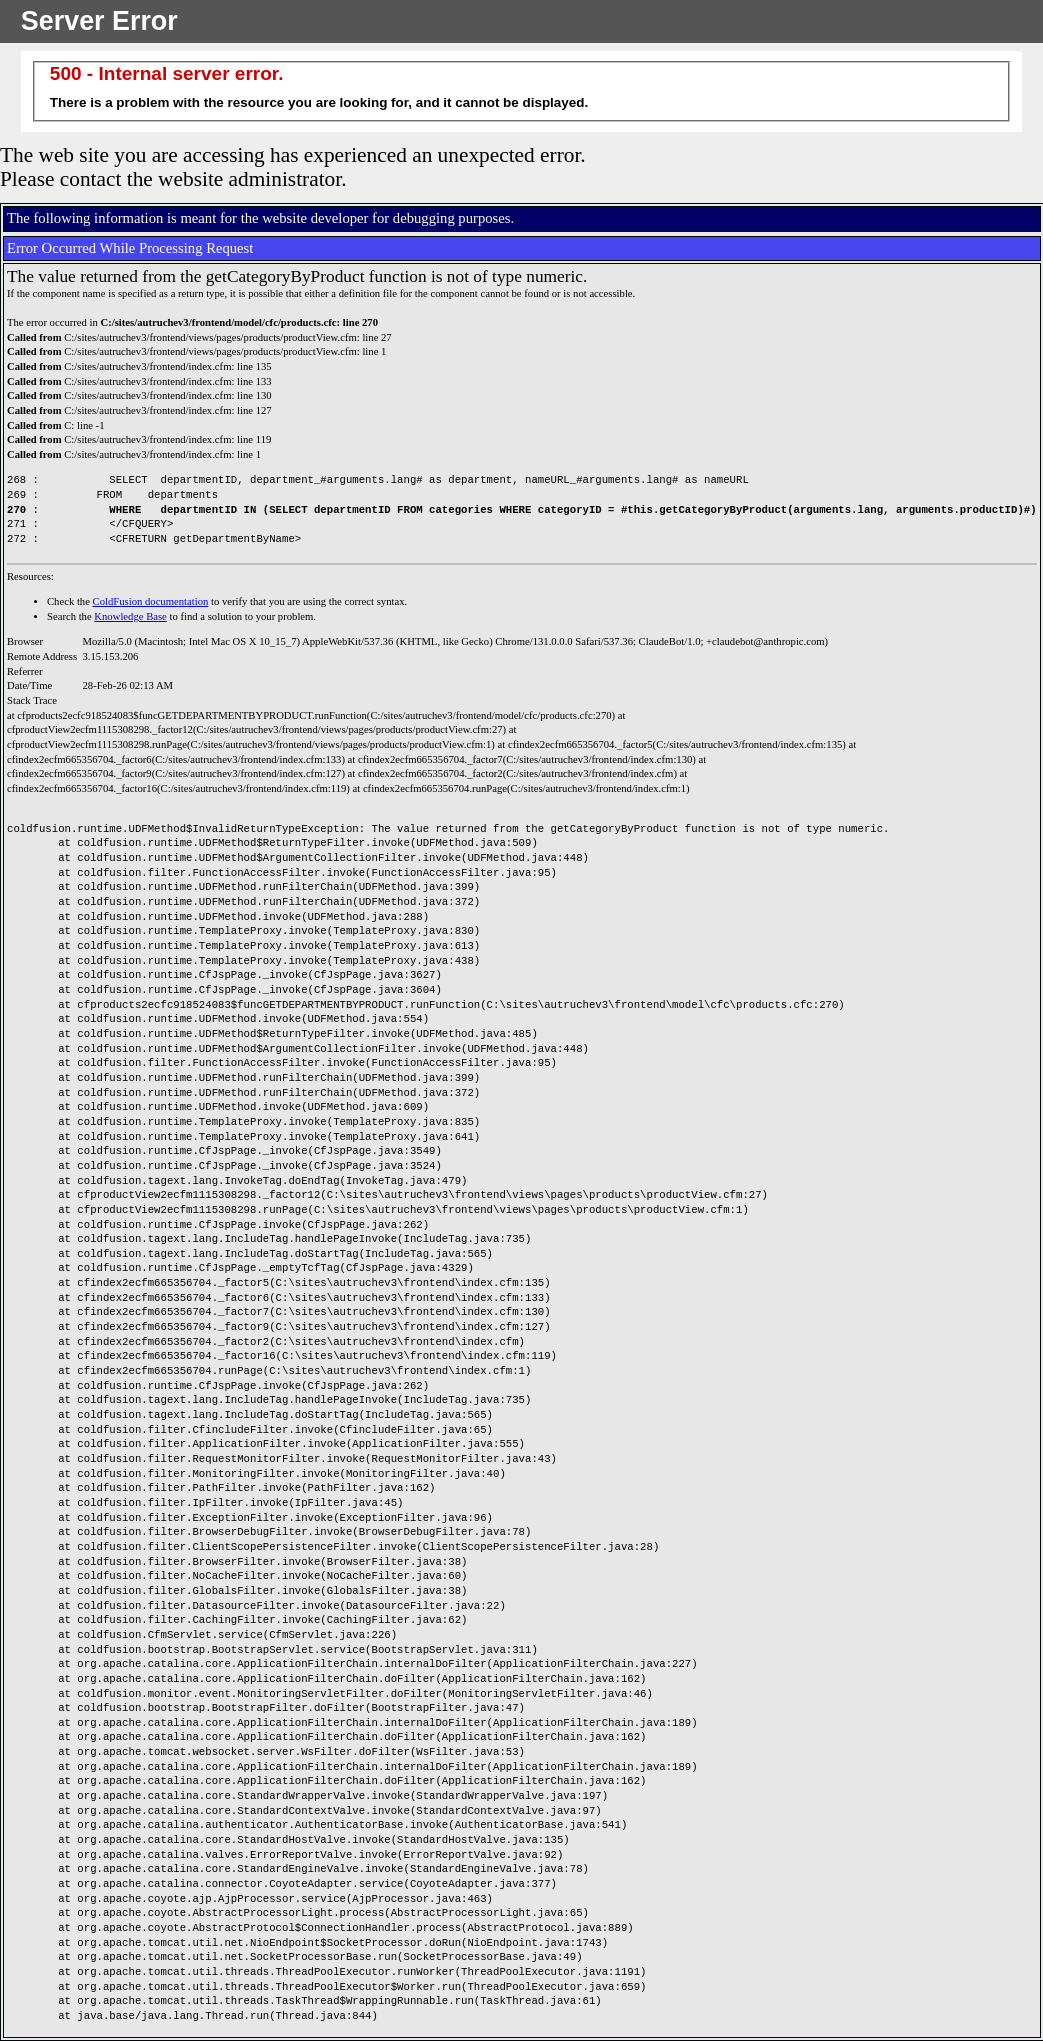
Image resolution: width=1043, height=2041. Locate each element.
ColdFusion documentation (151, 601)
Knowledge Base (130, 616)
